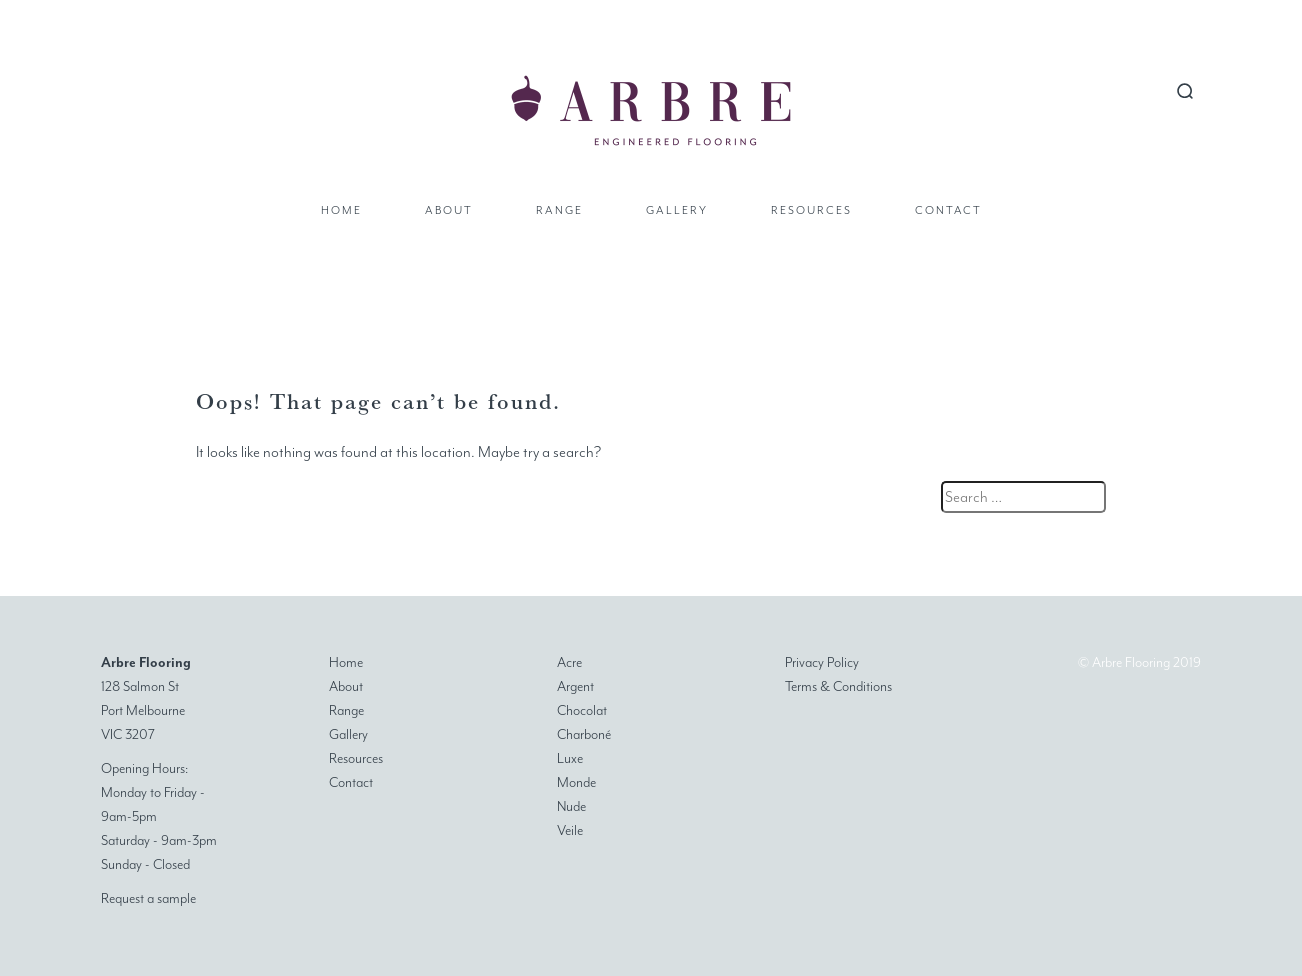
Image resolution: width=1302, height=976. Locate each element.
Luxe (570, 758)
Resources (811, 210)
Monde (576, 782)
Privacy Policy (822, 662)
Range (559, 210)
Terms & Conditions (838, 686)
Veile (570, 830)
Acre (569, 662)
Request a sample (148, 898)
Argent (575, 686)
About (449, 210)
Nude (571, 806)
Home (341, 210)
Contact (948, 210)
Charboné (584, 734)
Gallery (677, 210)
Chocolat (582, 710)
